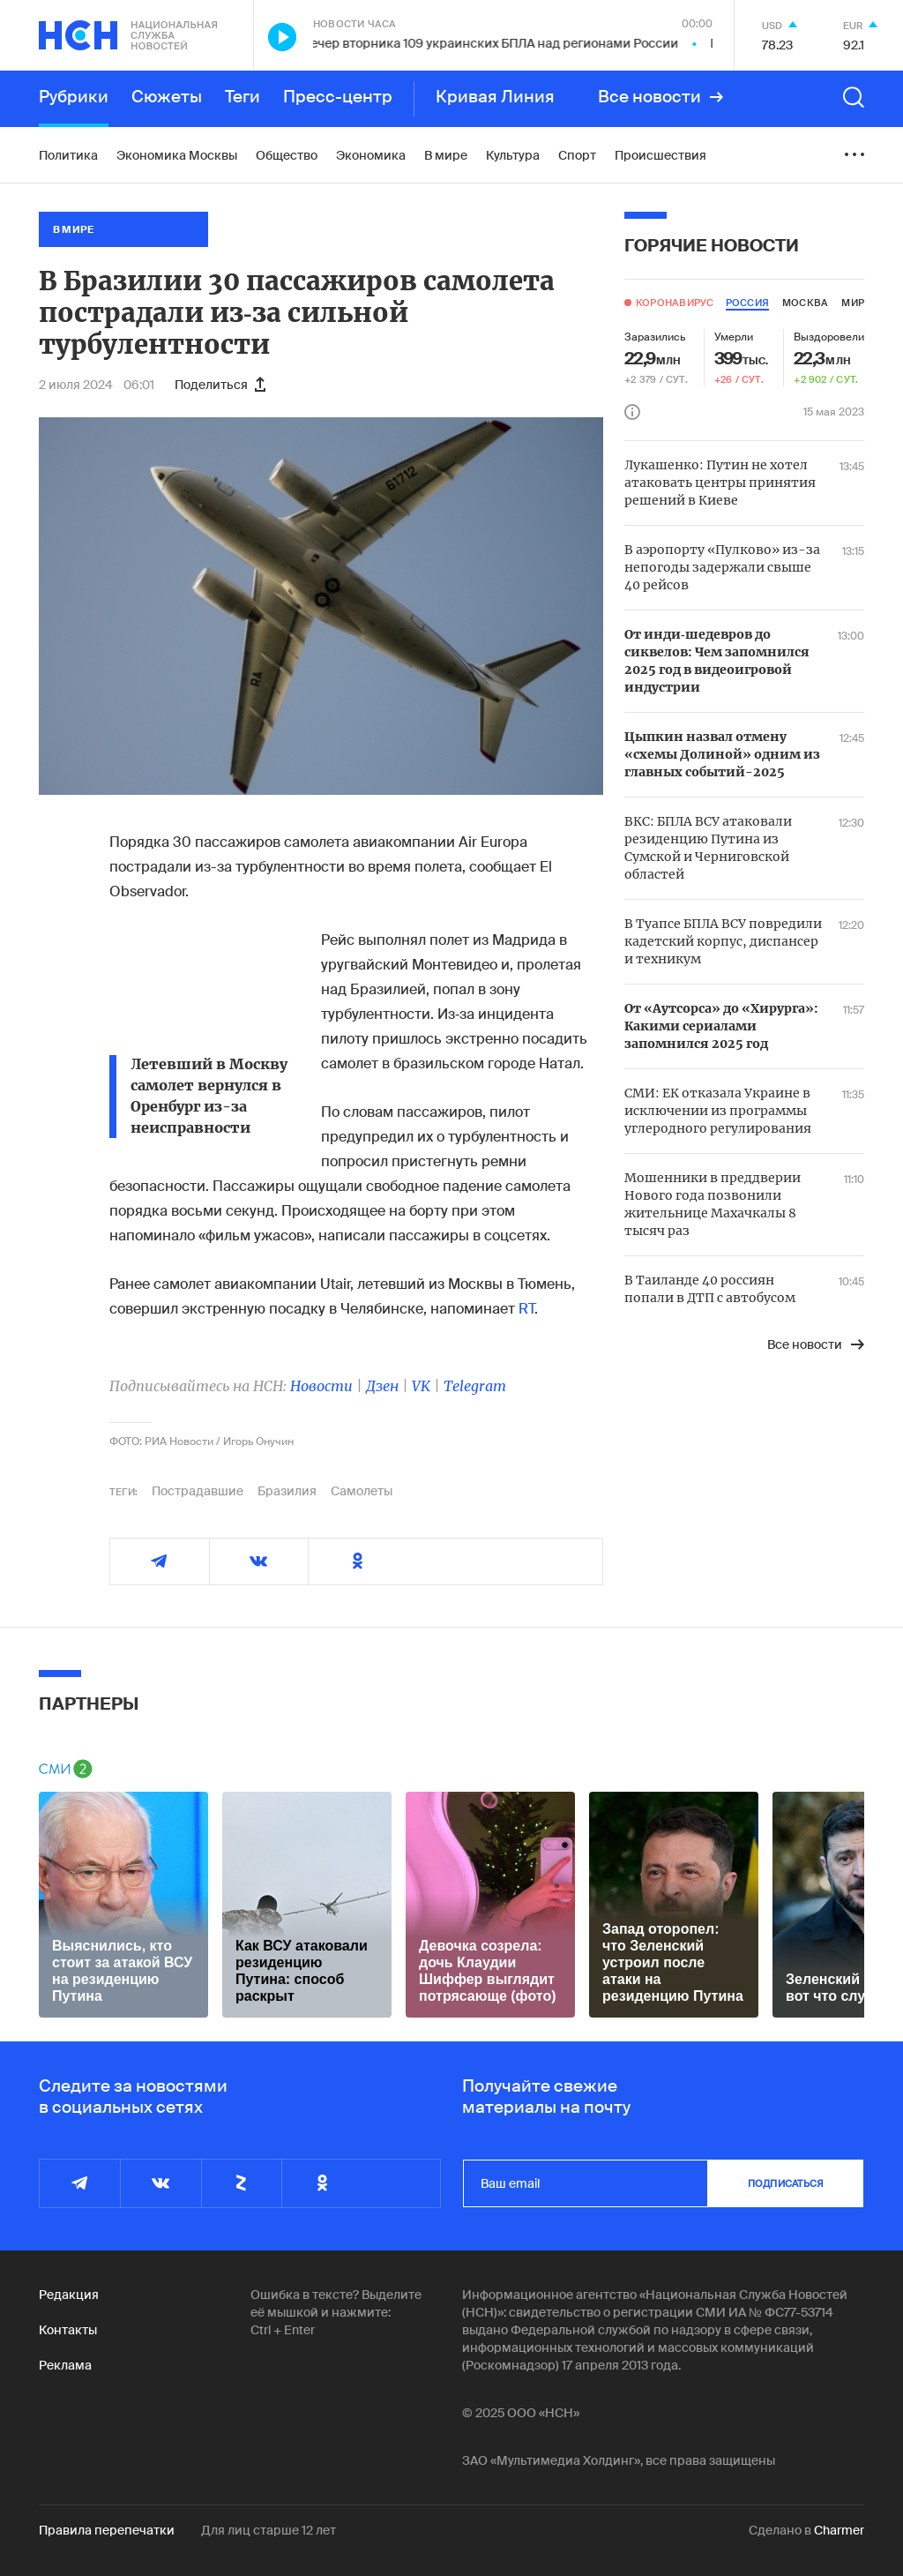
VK (421, 1386)
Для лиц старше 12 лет (268, 2530)
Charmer (839, 2530)
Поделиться (220, 385)
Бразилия (287, 1491)
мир (852, 302)
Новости (321, 1386)
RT (526, 1308)
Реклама (65, 2365)
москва (805, 302)
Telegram (475, 1386)
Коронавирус (674, 302)
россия (747, 302)
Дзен (382, 1386)
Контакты (68, 2330)
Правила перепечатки (107, 2530)
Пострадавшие (197, 1491)
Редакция (69, 2295)
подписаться (786, 2183)
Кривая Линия (495, 97)
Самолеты (361, 1491)
